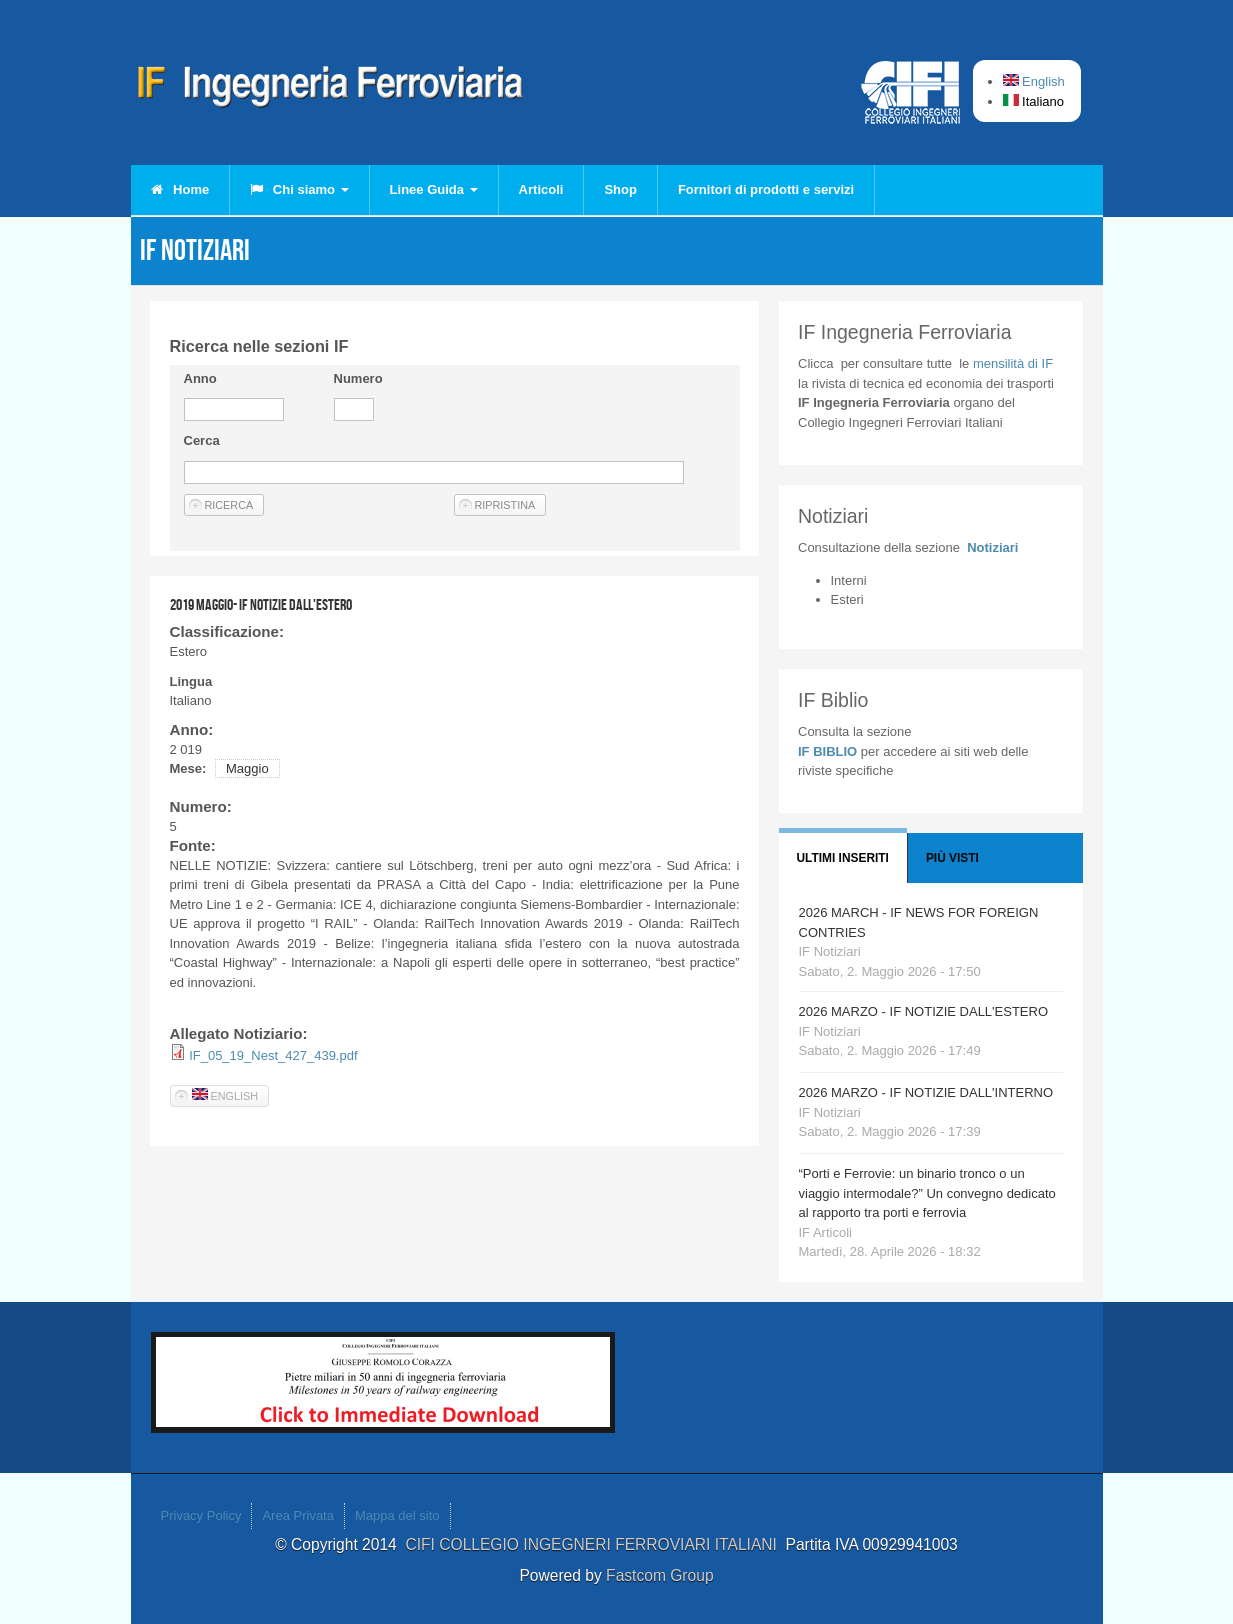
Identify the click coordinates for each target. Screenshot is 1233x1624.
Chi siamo (299, 189)
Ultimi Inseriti (843, 858)
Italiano (1034, 101)
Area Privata (298, 1515)
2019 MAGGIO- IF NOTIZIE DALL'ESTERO (261, 604)
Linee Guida (434, 189)
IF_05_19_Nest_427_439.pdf (273, 1055)
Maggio (247, 768)
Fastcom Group (659, 1575)
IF (1013, 363)
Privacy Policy (201, 1515)
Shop (620, 189)
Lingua (191, 681)
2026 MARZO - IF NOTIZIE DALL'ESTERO (924, 1011)
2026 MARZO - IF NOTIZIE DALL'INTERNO (926, 1092)
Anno (200, 378)
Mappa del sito (397, 1515)
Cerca (202, 440)
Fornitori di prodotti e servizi (766, 189)
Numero (358, 378)
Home (180, 189)
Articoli (541, 189)
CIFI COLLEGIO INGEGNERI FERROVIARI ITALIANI (595, 1544)
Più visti (952, 858)
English (1034, 81)
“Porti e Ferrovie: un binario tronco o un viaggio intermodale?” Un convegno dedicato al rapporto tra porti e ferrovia (927, 1193)
